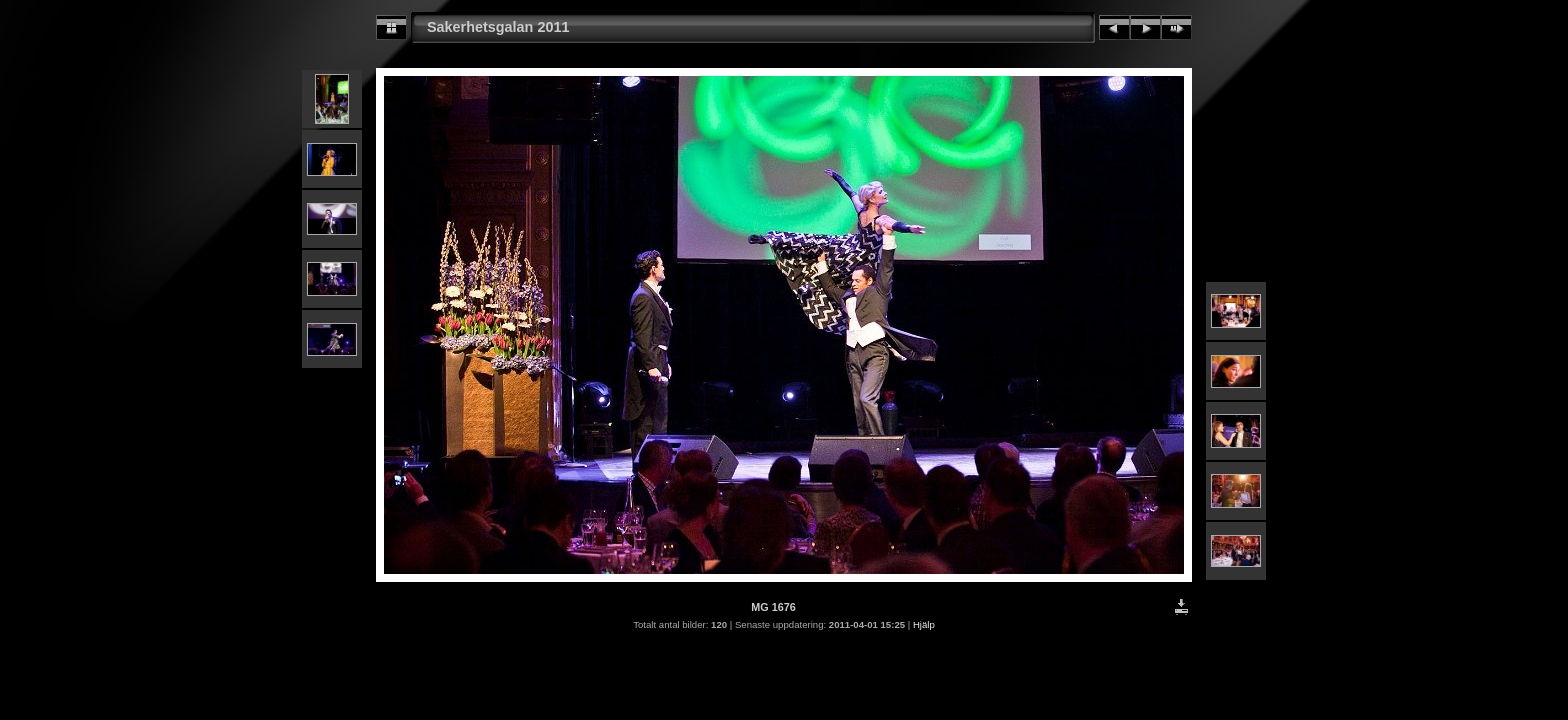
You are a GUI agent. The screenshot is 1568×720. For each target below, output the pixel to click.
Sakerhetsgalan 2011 (498, 27)
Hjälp (924, 624)
